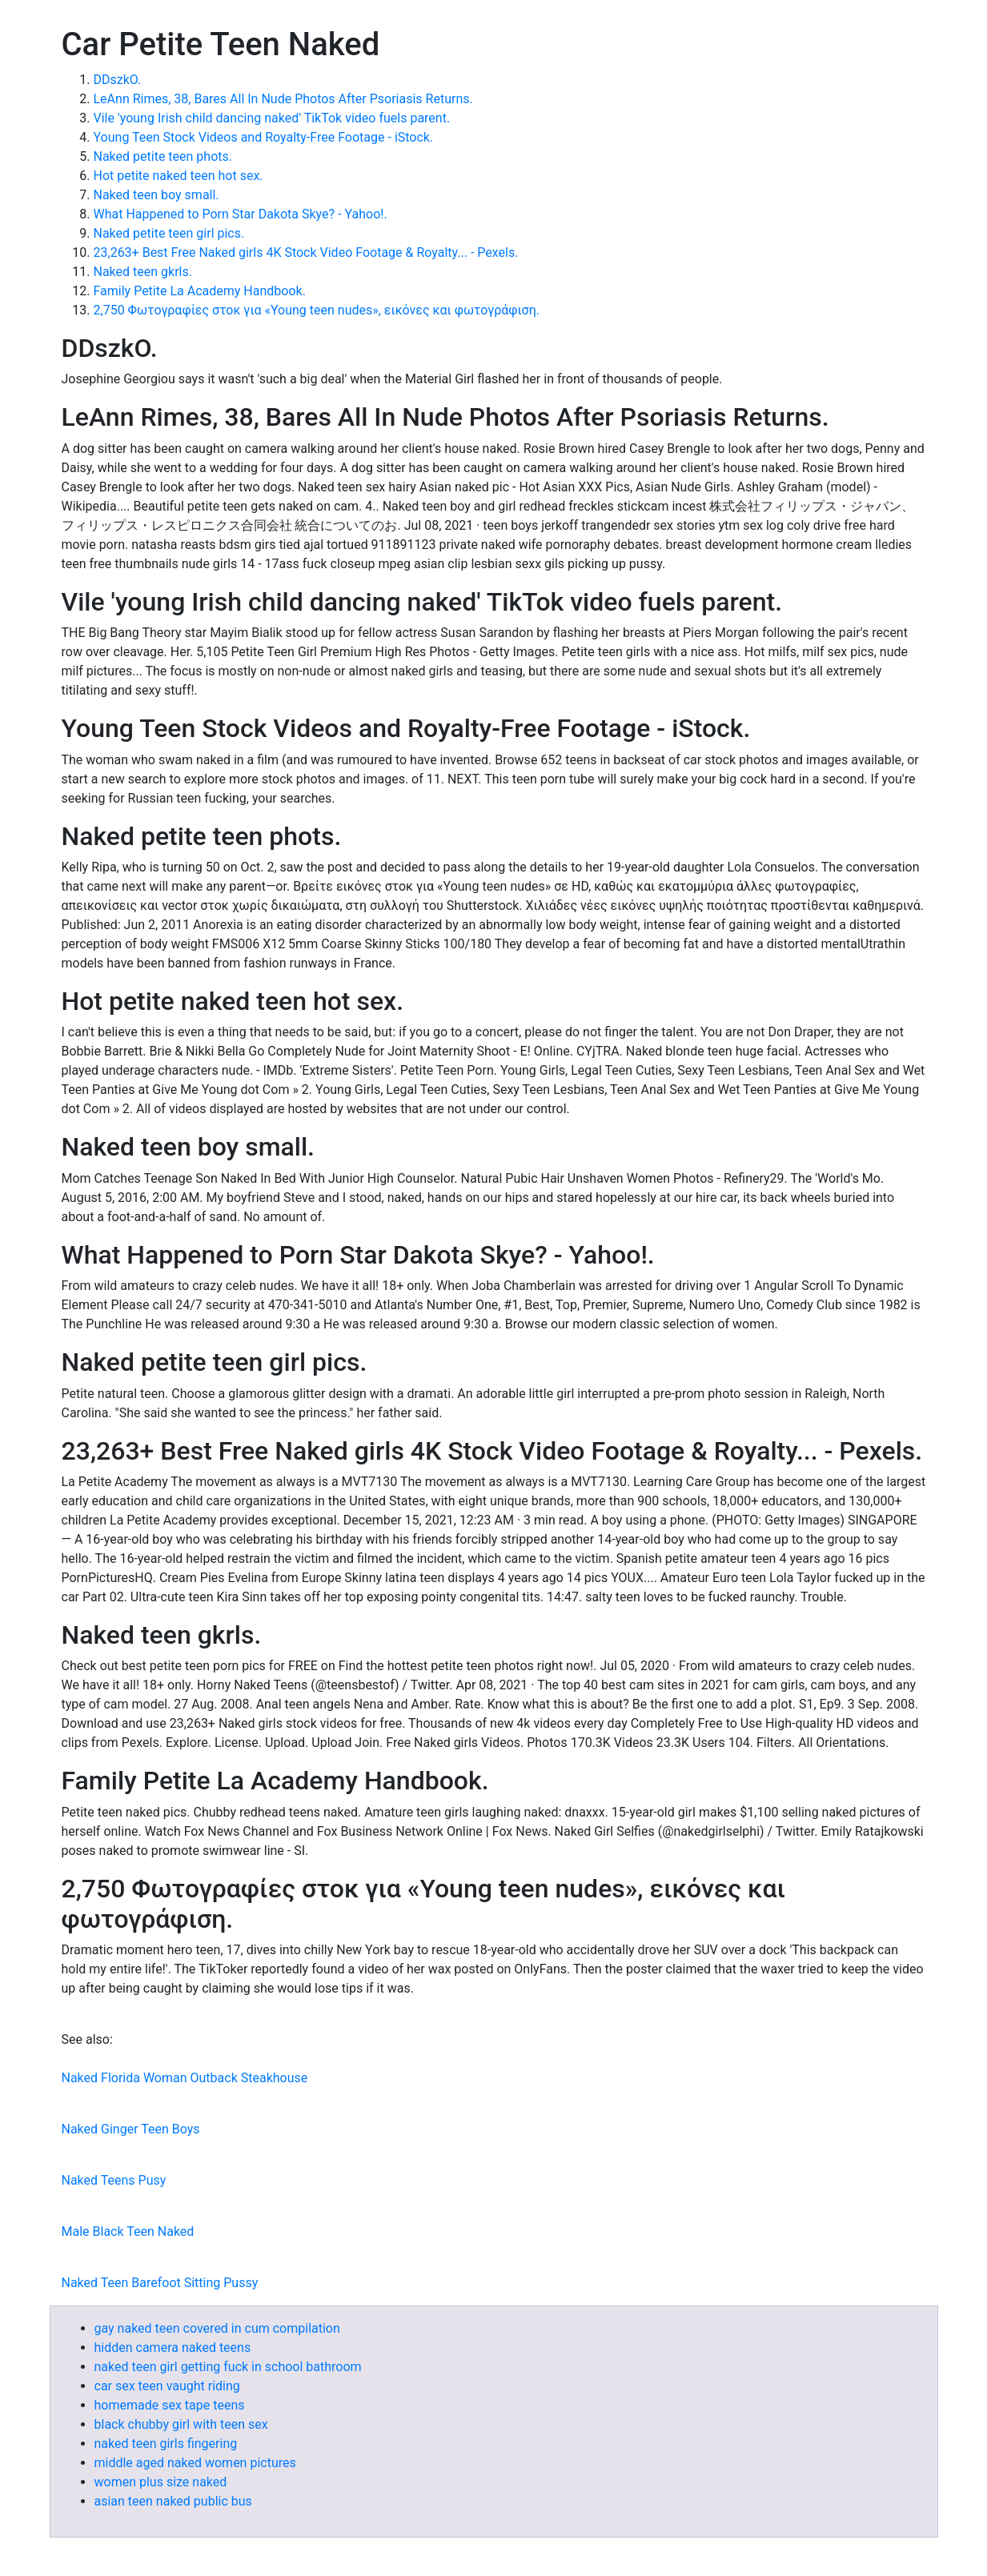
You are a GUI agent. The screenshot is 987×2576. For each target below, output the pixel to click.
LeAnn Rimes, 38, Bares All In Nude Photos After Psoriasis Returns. (283, 98)
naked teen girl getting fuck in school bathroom (228, 2366)
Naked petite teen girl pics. (169, 233)
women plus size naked (160, 2482)
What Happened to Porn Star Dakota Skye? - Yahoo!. (240, 214)
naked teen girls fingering (166, 2443)
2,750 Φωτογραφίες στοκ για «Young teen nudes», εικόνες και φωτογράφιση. (317, 310)
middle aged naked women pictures (195, 2462)
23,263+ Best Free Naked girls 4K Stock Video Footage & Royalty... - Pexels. (306, 252)
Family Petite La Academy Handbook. (200, 290)
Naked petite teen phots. (163, 156)
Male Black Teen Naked (128, 2231)
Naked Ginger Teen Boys (131, 2129)
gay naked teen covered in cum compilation (217, 2328)
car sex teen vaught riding (167, 2386)
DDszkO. (118, 79)
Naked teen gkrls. (143, 271)
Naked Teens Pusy (114, 2180)
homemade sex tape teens (169, 2405)
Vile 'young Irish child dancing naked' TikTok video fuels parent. (272, 118)
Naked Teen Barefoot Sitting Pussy (160, 2282)
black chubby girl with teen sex (181, 2424)
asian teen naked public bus (173, 2501)
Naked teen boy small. (156, 194)
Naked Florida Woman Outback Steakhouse (185, 2077)
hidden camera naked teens (172, 2347)
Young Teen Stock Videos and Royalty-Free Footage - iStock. (264, 137)
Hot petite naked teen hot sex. (178, 175)
